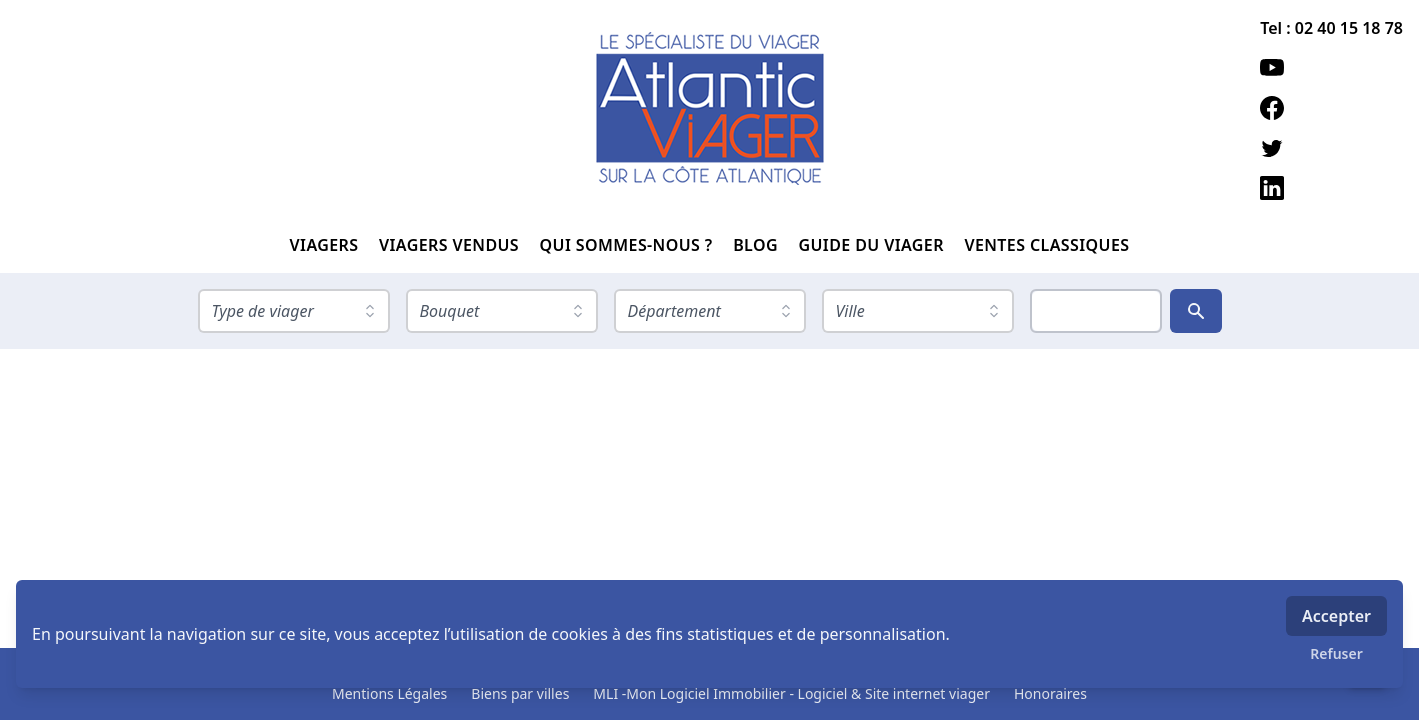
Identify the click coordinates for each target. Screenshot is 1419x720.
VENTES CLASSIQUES (1046, 245)
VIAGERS (326, 245)
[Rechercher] (1196, 311)
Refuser (1336, 653)
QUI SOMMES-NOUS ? (629, 245)
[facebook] (1331, 108)
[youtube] (1331, 68)
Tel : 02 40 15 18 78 (1331, 28)
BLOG (757, 245)
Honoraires (1050, 693)
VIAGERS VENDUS (451, 245)
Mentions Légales (389, 693)
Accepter (1336, 616)
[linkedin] (1331, 188)
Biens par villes (520, 693)
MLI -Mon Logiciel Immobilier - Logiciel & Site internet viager (791, 693)
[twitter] (1331, 148)
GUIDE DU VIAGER (873, 245)
